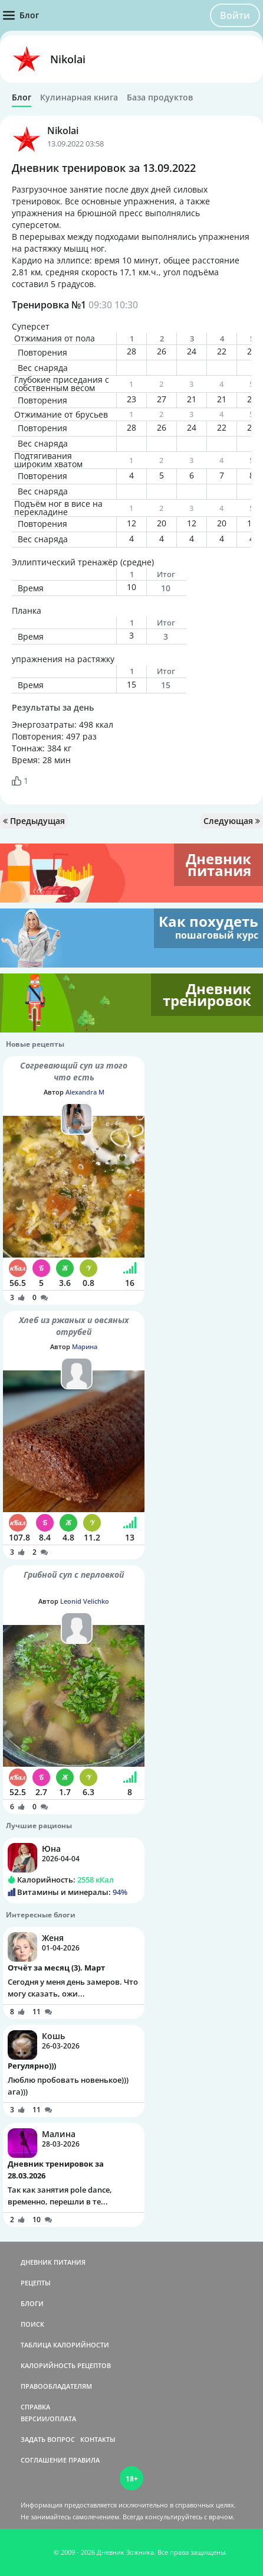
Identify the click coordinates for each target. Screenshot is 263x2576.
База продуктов (160, 97)
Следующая (231, 820)
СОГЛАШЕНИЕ (44, 2459)
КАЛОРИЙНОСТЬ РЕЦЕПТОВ (66, 2365)
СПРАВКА (35, 2406)
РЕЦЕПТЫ (36, 2282)
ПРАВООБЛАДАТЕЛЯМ (56, 2386)
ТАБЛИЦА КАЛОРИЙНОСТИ (65, 2344)
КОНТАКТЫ (98, 2439)
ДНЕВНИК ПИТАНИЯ (53, 2262)
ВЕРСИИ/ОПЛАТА (48, 2418)
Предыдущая (34, 820)
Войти (235, 15)
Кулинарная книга (79, 97)
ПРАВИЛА (84, 2459)
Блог (21, 97)
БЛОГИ (32, 2303)
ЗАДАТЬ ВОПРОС (48, 2439)
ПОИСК (32, 2324)
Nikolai (68, 59)
